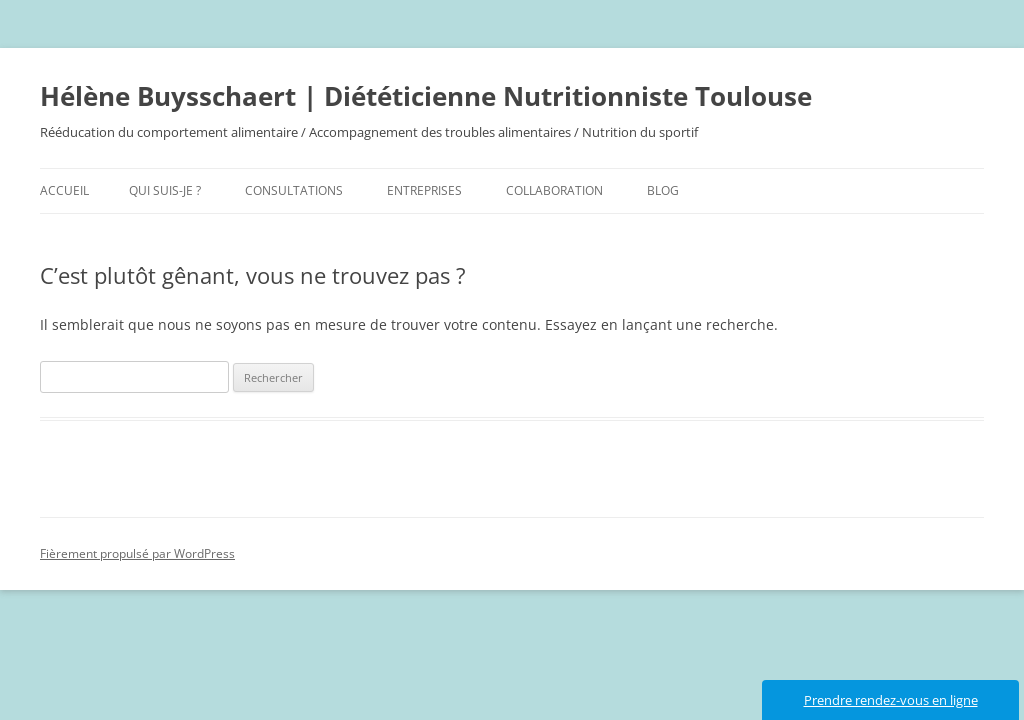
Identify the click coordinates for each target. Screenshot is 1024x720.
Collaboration (554, 190)
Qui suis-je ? (165, 190)
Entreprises (424, 190)
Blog (663, 190)
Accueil (64, 190)
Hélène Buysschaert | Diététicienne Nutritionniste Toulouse (426, 96)
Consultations (294, 190)
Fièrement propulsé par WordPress (137, 553)
